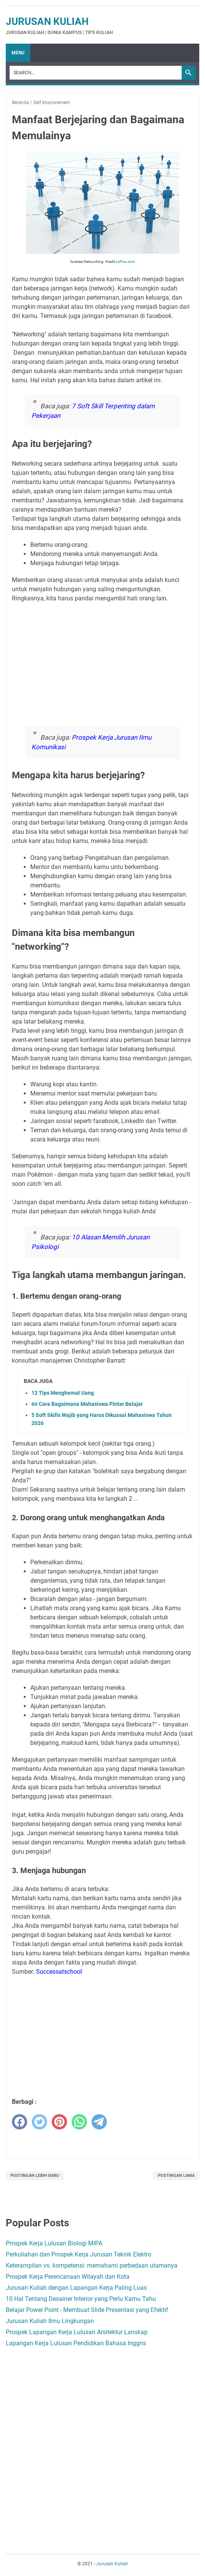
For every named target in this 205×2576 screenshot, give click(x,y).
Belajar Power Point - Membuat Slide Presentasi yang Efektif (87, 2310)
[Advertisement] (102, 662)
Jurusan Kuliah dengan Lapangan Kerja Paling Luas (76, 2287)
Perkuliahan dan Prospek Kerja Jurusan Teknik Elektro (78, 2254)
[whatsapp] (79, 2121)
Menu (18, 52)
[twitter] (39, 2121)
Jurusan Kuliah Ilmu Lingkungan (50, 2321)
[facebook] (19, 2121)
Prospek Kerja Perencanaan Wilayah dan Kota (68, 2276)
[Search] (96, 73)
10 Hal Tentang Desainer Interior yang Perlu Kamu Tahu (81, 2298)
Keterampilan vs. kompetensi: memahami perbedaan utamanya (91, 2265)
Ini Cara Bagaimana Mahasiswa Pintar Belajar (87, 1404)
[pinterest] (59, 2121)
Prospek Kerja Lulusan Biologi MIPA (54, 2243)
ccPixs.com (125, 261)
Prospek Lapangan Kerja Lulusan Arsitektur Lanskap (77, 2332)
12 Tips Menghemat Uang (62, 1393)
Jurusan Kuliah (47, 21)
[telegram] (99, 2121)
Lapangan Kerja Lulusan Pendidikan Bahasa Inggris (76, 2343)
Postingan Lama (176, 2175)
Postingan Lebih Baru (34, 2175)
